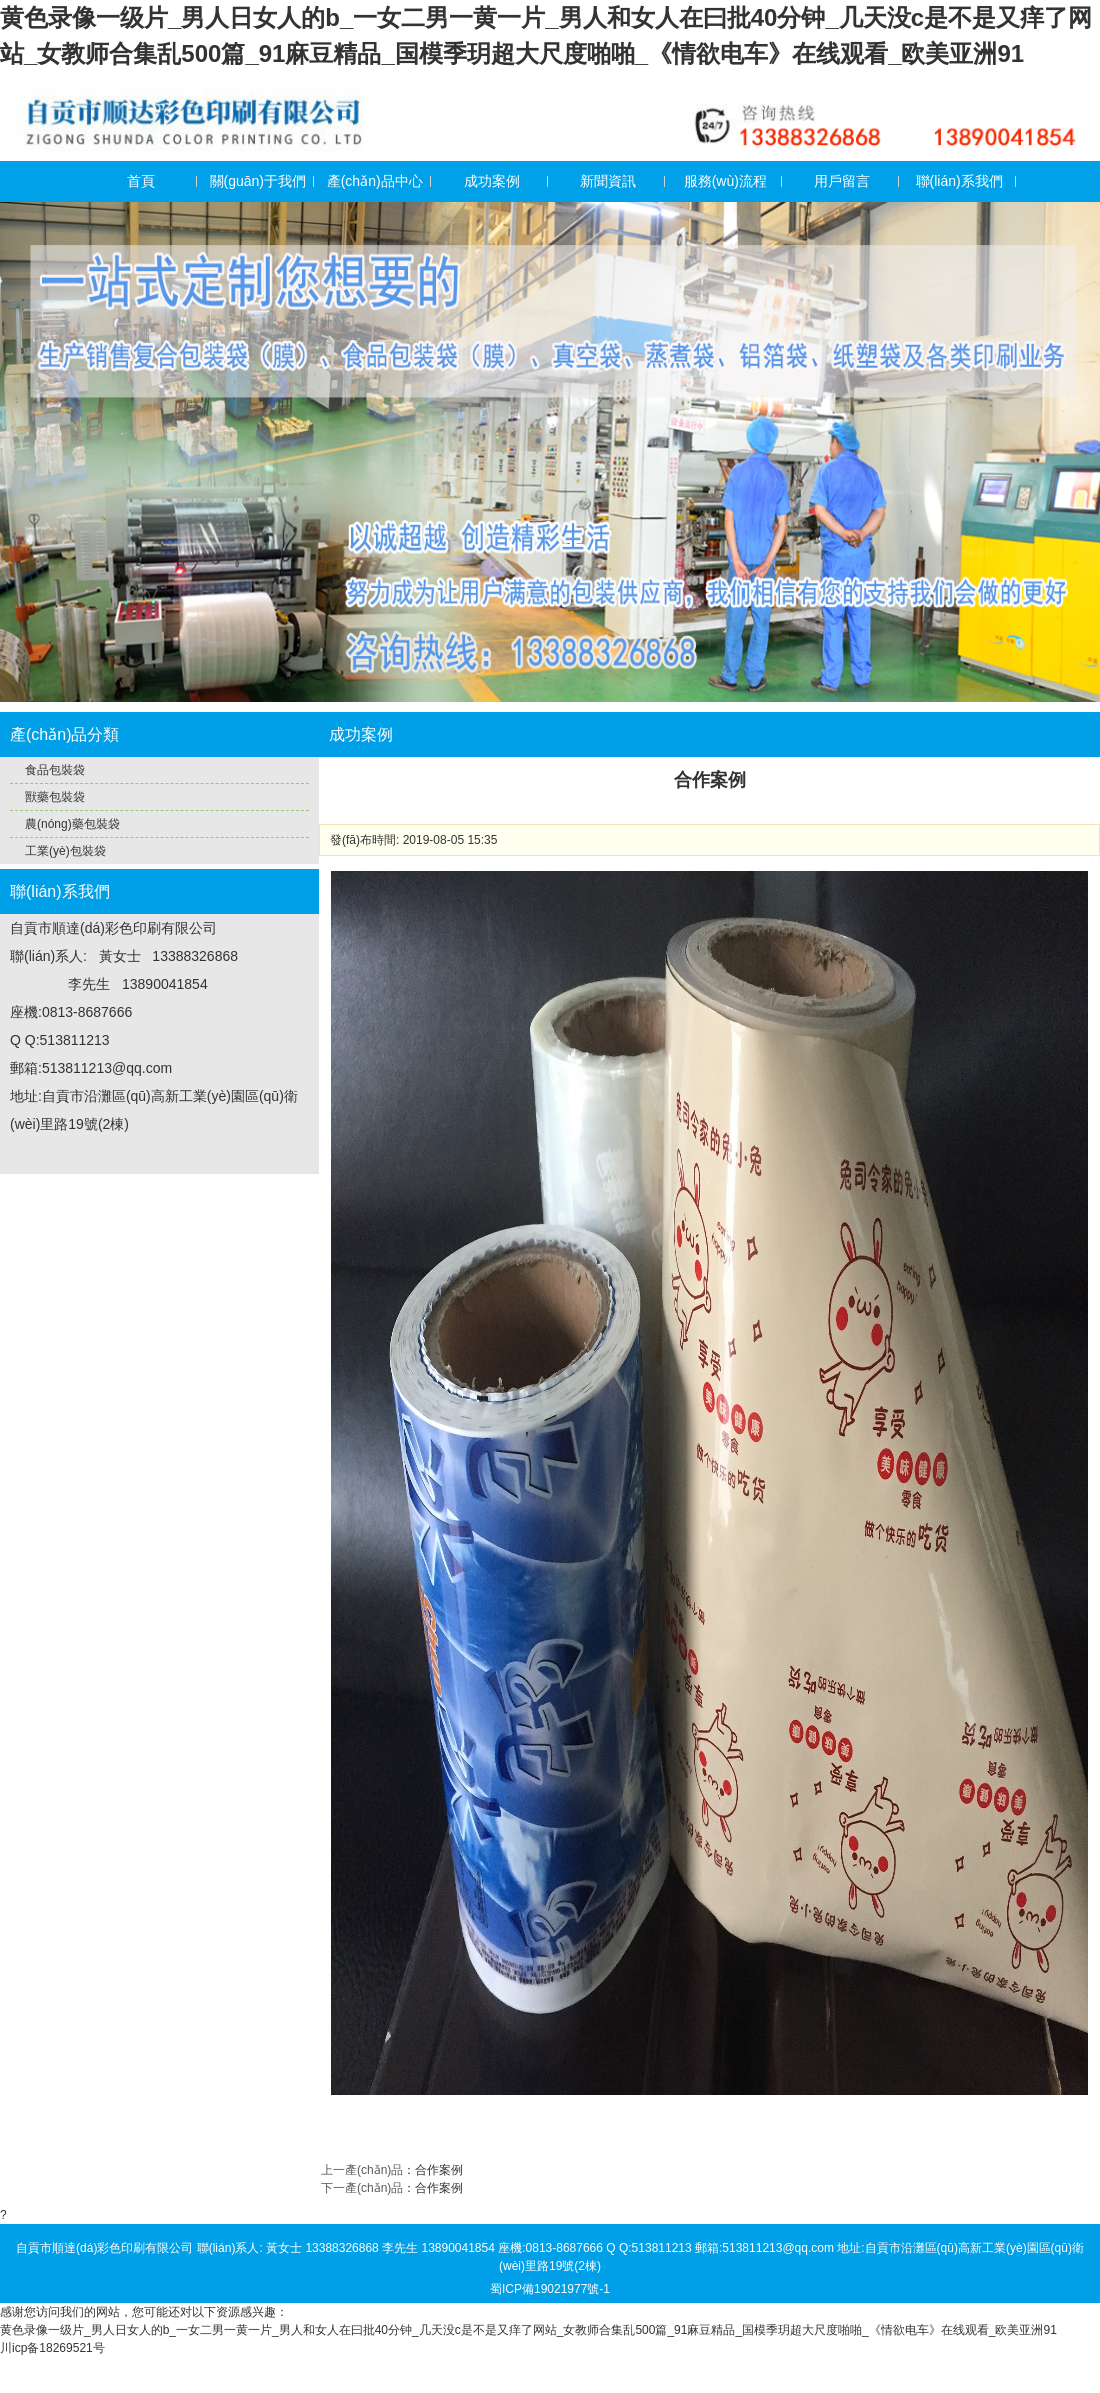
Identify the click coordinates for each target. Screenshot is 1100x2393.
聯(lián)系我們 (959, 181)
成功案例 (492, 181)
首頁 (141, 181)
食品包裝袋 (55, 770)
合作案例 (439, 2170)
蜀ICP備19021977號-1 (550, 2289)
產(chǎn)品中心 (375, 181)
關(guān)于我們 (258, 181)
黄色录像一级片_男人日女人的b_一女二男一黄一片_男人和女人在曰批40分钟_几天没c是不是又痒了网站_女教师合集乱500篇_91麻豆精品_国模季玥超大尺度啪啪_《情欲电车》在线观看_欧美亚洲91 (528, 2330)
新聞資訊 (608, 181)
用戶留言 (842, 181)
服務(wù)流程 (725, 181)
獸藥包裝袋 (55, 797)
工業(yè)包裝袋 (65, 851)
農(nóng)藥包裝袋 (72, 824)
